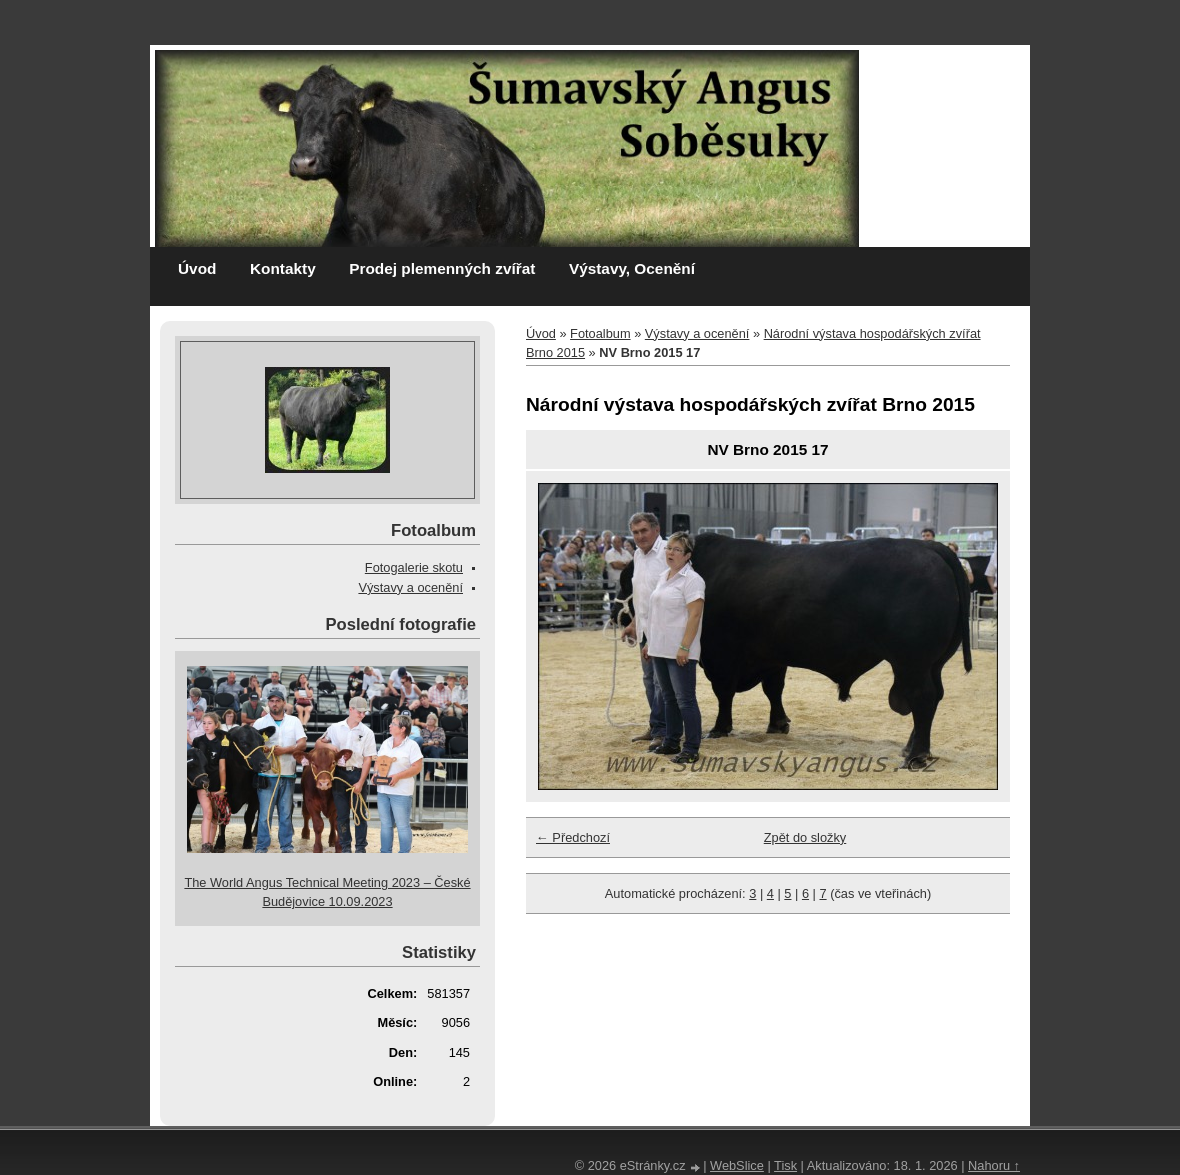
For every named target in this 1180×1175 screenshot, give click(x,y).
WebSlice (737, 1165)
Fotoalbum (600, 333)
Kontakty (283, 268)
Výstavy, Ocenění (632, 268)
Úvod (197, 268)
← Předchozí (573, 837)
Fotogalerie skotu (414, 567)
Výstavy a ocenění (697, 333)
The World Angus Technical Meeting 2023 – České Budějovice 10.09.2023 (327, 892)
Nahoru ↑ (994, 1165)
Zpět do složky (805, 837)
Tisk (785, 1165)
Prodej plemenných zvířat (442, 268)
